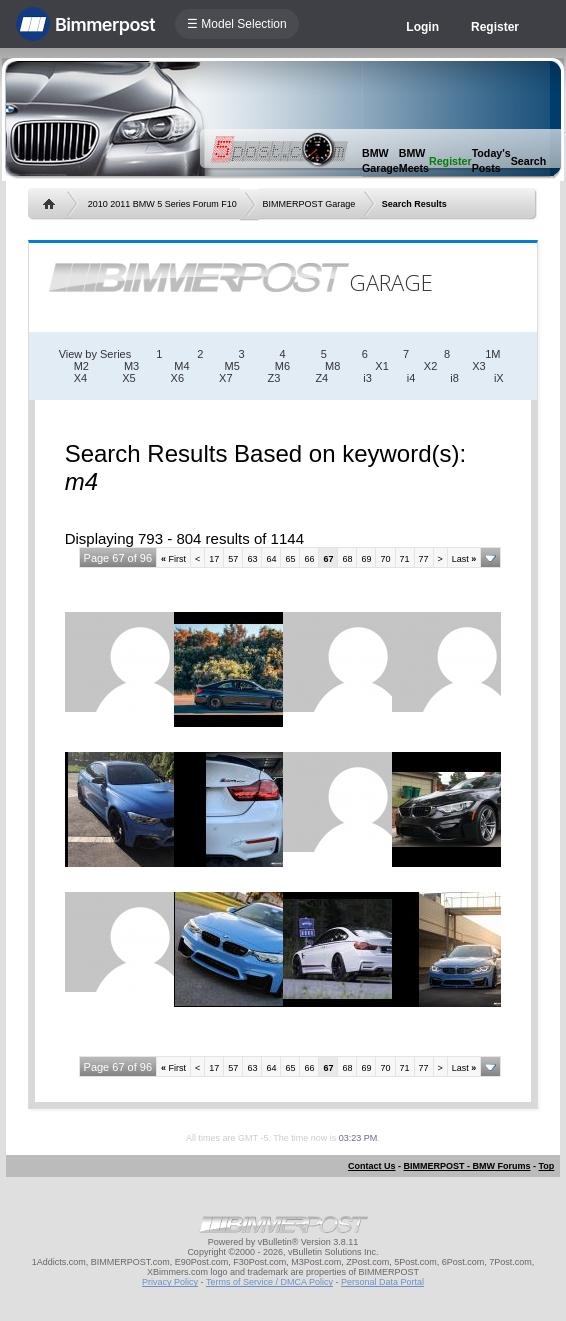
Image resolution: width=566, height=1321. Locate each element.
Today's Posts (491, 160)
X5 (128, 378)
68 (347, 559)
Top (547, 1166)
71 (405, 559)
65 (290, 559)
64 (271, 559)
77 (424, 559)
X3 (478, 366)
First (173, 559)
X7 (225, 378)
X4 (80, 378)
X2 (430, 366)
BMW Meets (414, 160)
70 (385, 559)
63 (252, 559)
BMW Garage (380, 160)
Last (464, 559)
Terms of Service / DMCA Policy (269, 1282)
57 (233, 559)
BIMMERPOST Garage (309, 204)
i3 (367, 378)
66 (309, 559)
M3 (131, 366)
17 (214, 559)
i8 (454, 378)
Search (529, 161)
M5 (232, 366)
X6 (177, 378)
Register (495, 27)
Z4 (321, 378)
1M (492, 354)
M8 (332, 366)
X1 (381, 366)
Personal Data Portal (382, 1282)
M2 (81, 366)
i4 (411, 378)
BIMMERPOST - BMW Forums (467, 1166)
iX (499, 378)
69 (366, 559)
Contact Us (372, 1166)
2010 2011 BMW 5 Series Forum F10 (162, 204)
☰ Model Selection (237, 24)
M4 (181, 366)
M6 (282, 366)
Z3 (274, 378)
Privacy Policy (170, 1282)
